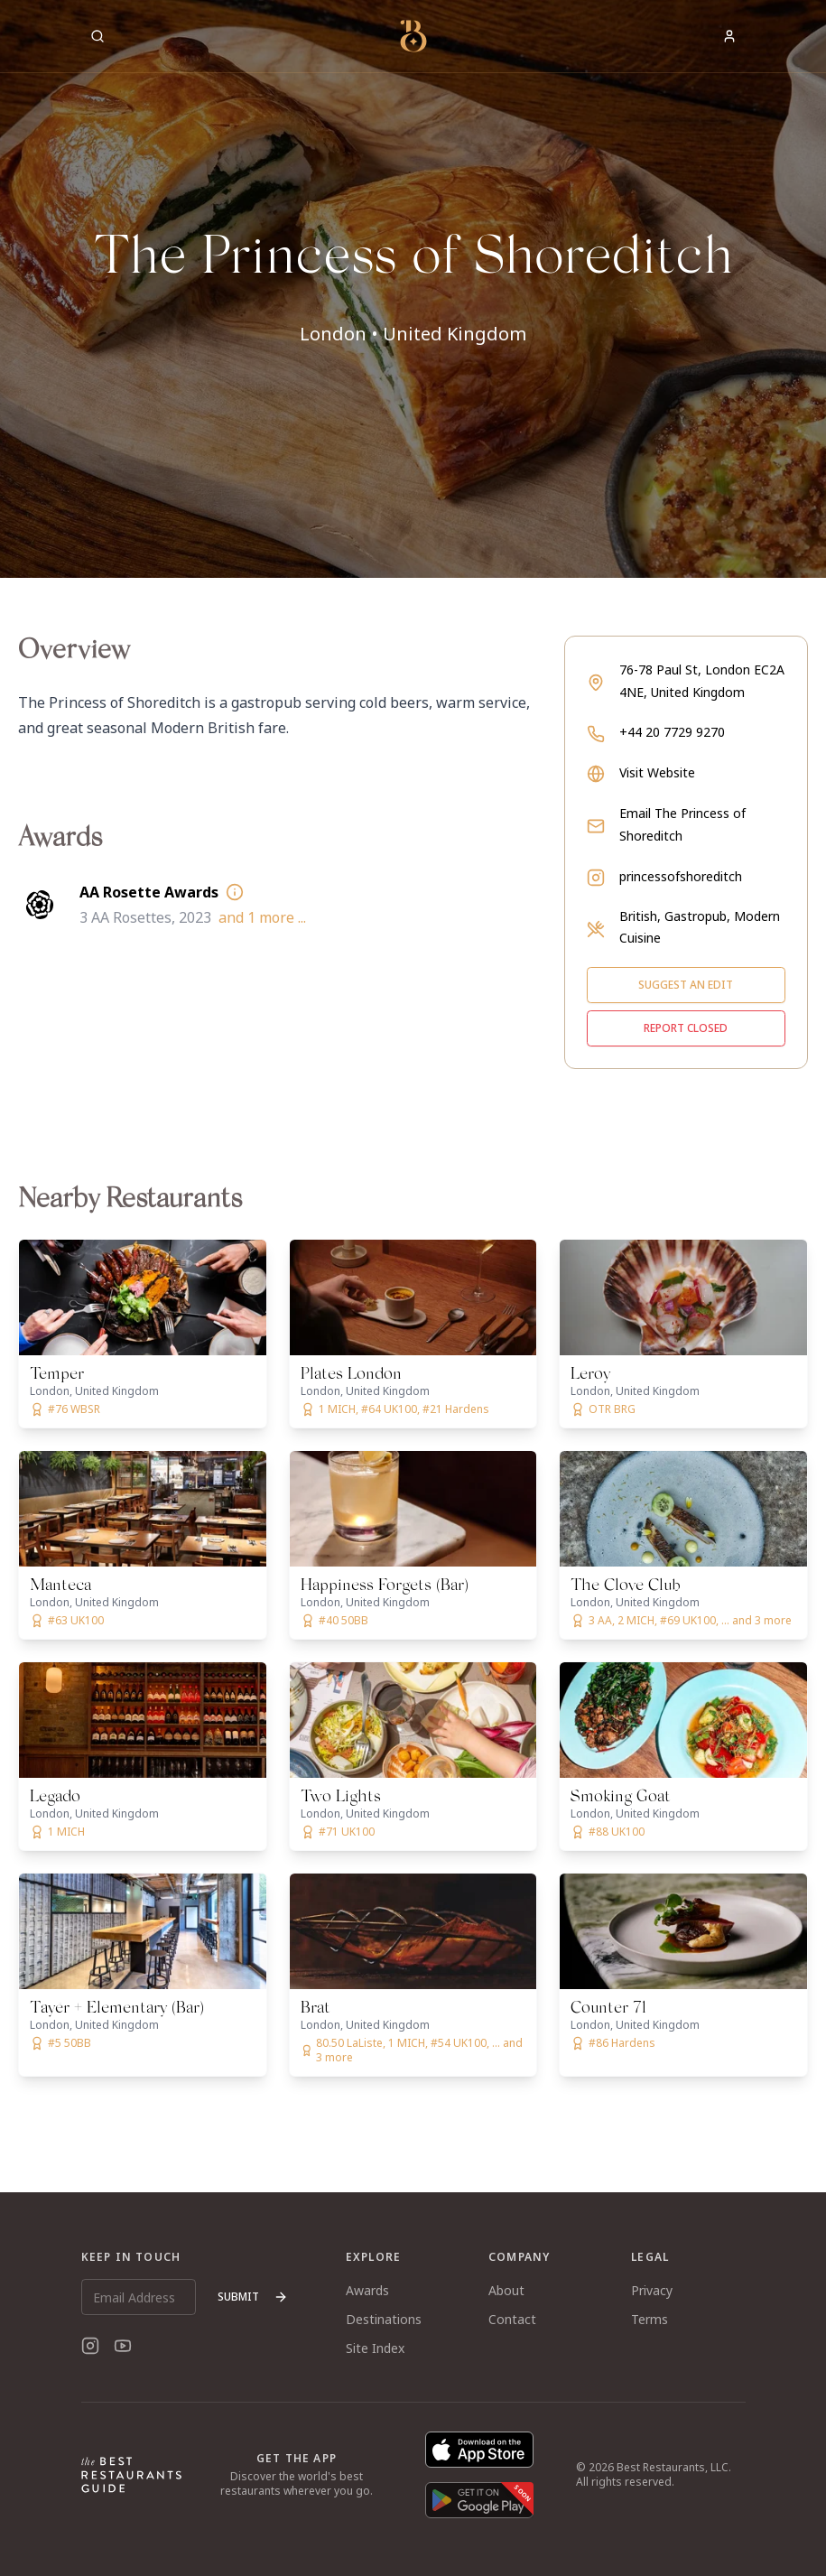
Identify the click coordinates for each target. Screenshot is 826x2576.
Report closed (686, 1028)
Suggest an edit (685, 984)
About (506, 2290)
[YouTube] (123, 2346)
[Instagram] (90, 2346)
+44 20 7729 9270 (672, 731)
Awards (367, 2290)
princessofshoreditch (680, 876)
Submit (253, 2296)
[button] (413, 289)
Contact (512, 2319)
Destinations (384, 2319)
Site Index (375, 2348)
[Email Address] (138, 2297)
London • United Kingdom (413, 333)
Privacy (652, 2290)
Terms (649, 2319)
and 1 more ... (262, 917)
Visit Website (657, 772)
